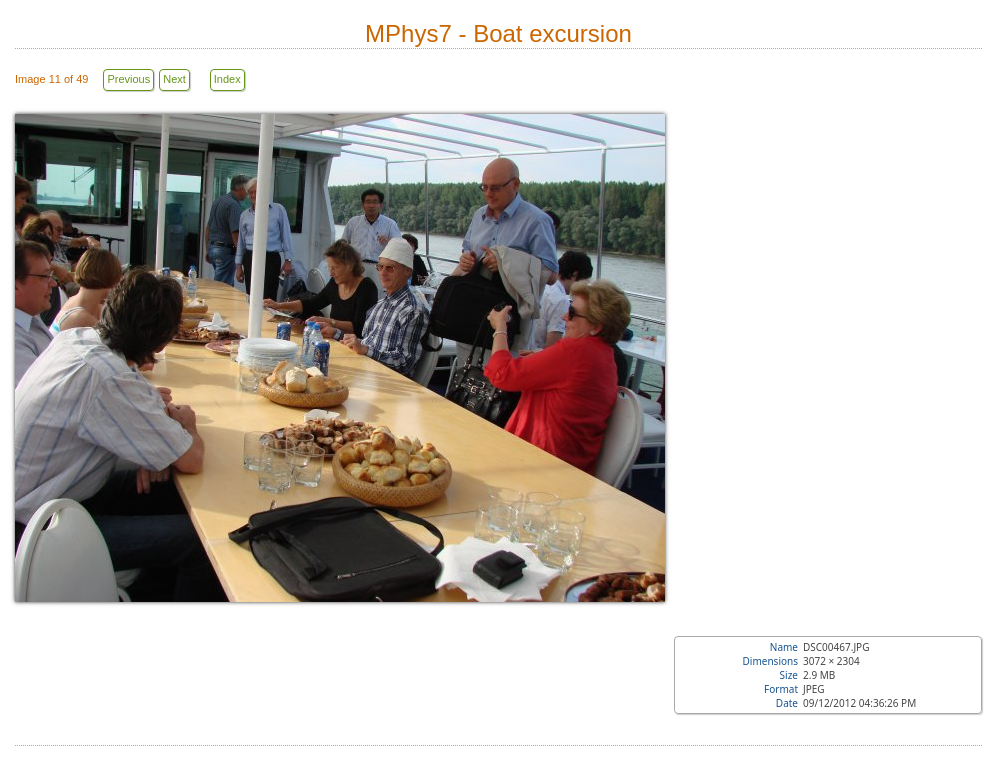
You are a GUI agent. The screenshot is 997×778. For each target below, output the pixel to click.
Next (174, 79)
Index (227, 79)
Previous (128, 79)
